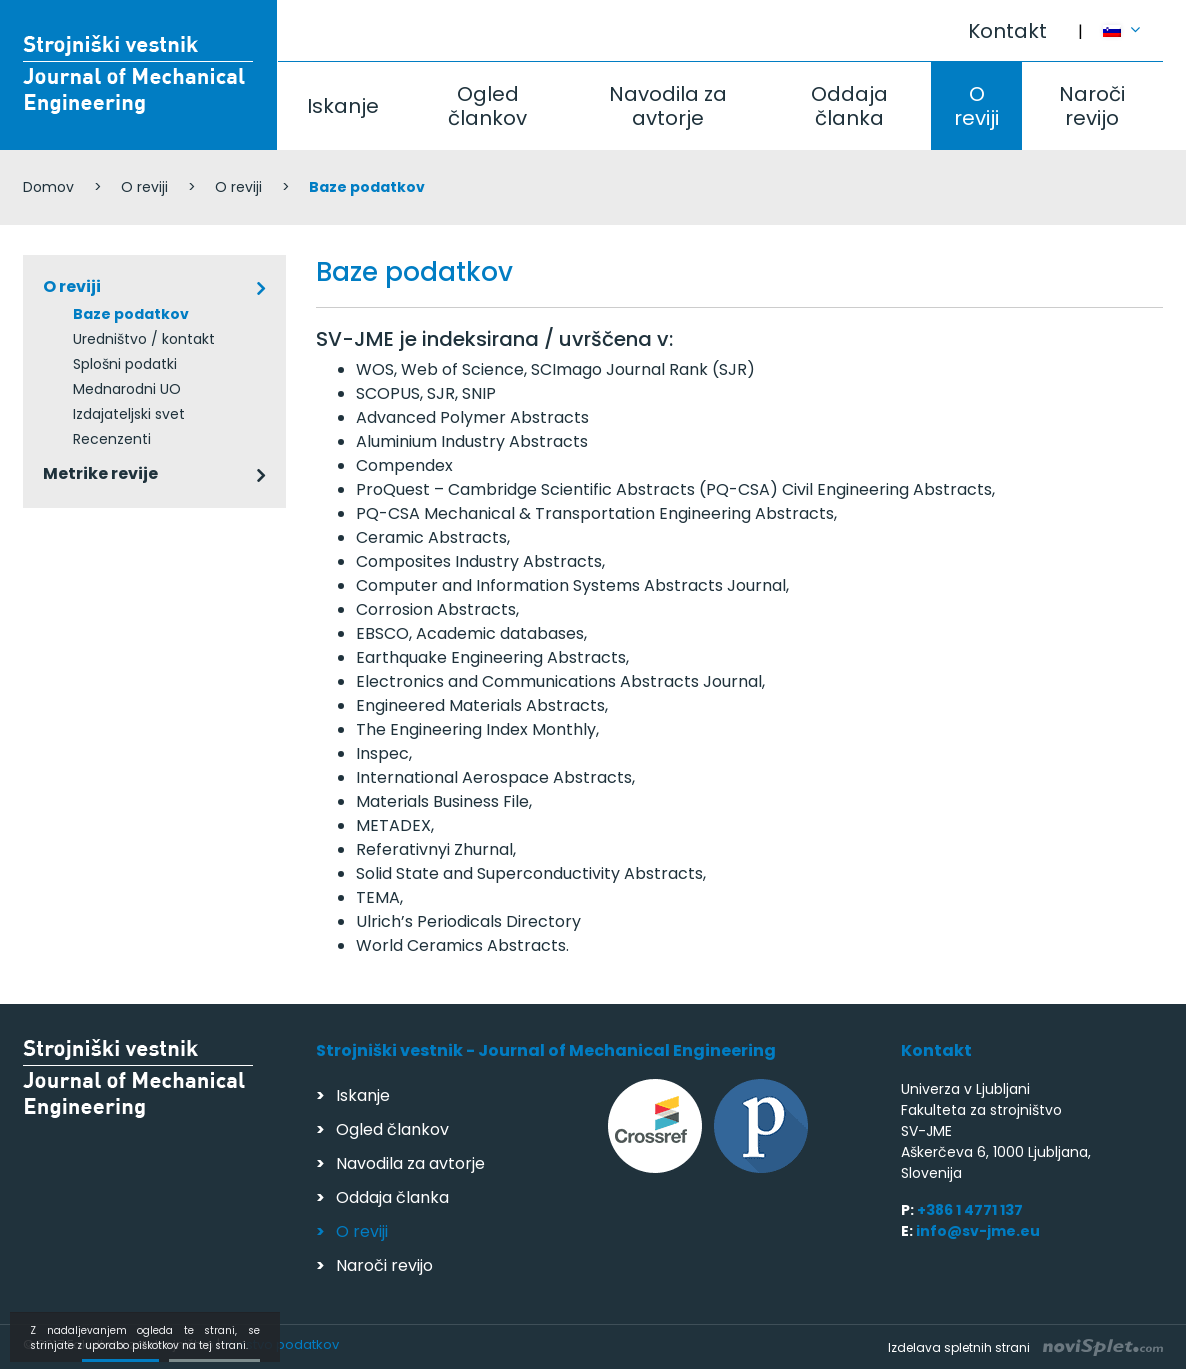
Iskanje (343, 106)
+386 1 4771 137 (970, 1210)
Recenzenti (112, 439)
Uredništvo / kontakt (144, 339)
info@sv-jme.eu (978, 1231)
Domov (48, 187)
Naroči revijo (1092, 106)
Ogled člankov (487, 106)
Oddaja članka (849, 106)
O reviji (976, 106)
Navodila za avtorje (668, 106)
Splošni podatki (125, 364)
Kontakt (1007, 31)
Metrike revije (100, 473)
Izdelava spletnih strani (1025, 1347)
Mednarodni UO (127, 389)
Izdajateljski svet (129, 414)
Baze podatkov (131, 314)
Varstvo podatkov (281, 1344)
